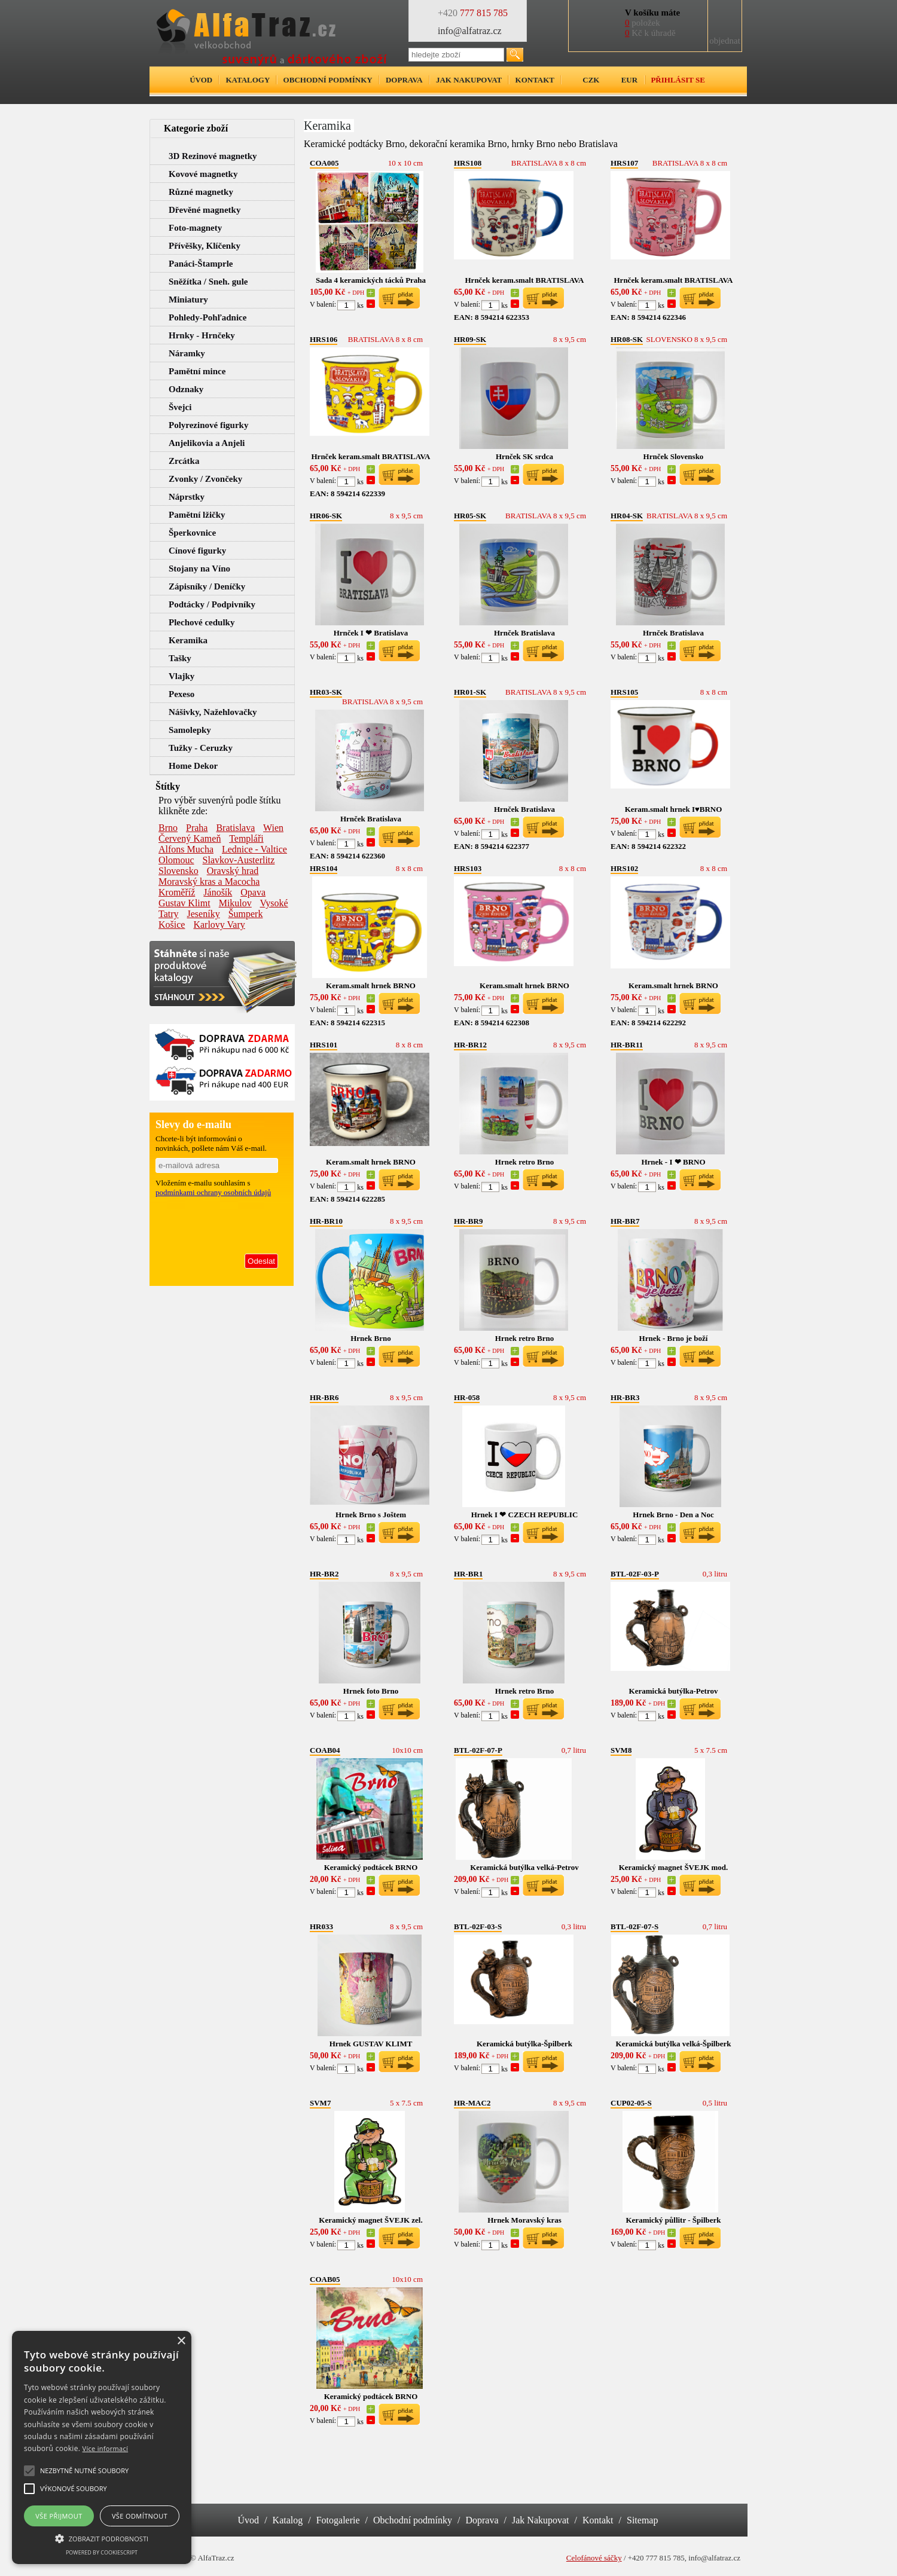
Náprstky (187, 497)
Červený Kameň (189, 838)
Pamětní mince (197, 371)
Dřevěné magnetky (204, 210)
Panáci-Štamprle (201, 263)
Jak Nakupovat (540, 2520)
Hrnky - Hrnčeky (202, 335)
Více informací (106, 2448)
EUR (629, 79)
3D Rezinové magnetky (213, 156)
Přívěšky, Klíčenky (204, 245)
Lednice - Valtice (254, 849)
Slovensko (178, 871)
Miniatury (188, 299)
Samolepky (190, 730)
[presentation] (217, 1223)
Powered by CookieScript (102, 2552)
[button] (101, 2537)
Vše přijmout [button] (58, 2515)
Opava (253, 892)
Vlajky (181, 676)
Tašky (180, 658)
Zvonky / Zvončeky (205, 479)
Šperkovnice (192, 532)
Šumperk (245, 914)
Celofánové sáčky (594, 2557)
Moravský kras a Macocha (209, 881)
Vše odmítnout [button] (139, 2515)
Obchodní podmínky (328, 79)
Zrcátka (184, 461)
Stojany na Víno (199, 568)
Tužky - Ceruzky (201, 748)
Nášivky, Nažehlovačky (213, 712)
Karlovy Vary (219, 924)
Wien (273, 828)
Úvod (201, 79)
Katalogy (247, 79)
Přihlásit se (677, 79)
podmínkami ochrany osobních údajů (213, 1192)
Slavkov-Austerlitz (239, 860)
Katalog (288, 2520)
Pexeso (181, 694)
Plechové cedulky (201, 622)
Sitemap (642, 2520)
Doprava (404, 79)
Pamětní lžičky (197, 515)
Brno (168, 828)
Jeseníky (203, 914)
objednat (724, 40)
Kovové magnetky (203, 174)
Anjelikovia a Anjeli (207, 443)
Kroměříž (176, 892)
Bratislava (235, 828)
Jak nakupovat (469, 79)
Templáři (246, 838)
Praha (197, 828)
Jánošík (217, 892)
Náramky (187, 353)
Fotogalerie (338, 2520)
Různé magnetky (201, 192)
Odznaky (186, 389)
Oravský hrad (233, 871)
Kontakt (535, 79)
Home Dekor (193, 766)
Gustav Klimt (184, 903)
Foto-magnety (195, 228)
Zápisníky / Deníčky (207, 586)
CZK (590, 79)
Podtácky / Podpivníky (212, 604)
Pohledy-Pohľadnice (207, 317)
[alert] (101, 2447)
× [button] (180, 2341)
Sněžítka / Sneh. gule (208, 281)
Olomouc (176, 860)
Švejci (180, 407)
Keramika (188, 640)
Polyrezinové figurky (208, 425)
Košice (171, 924)
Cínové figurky (197, 550)
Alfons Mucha (185, 849)
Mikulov (235, 903)
